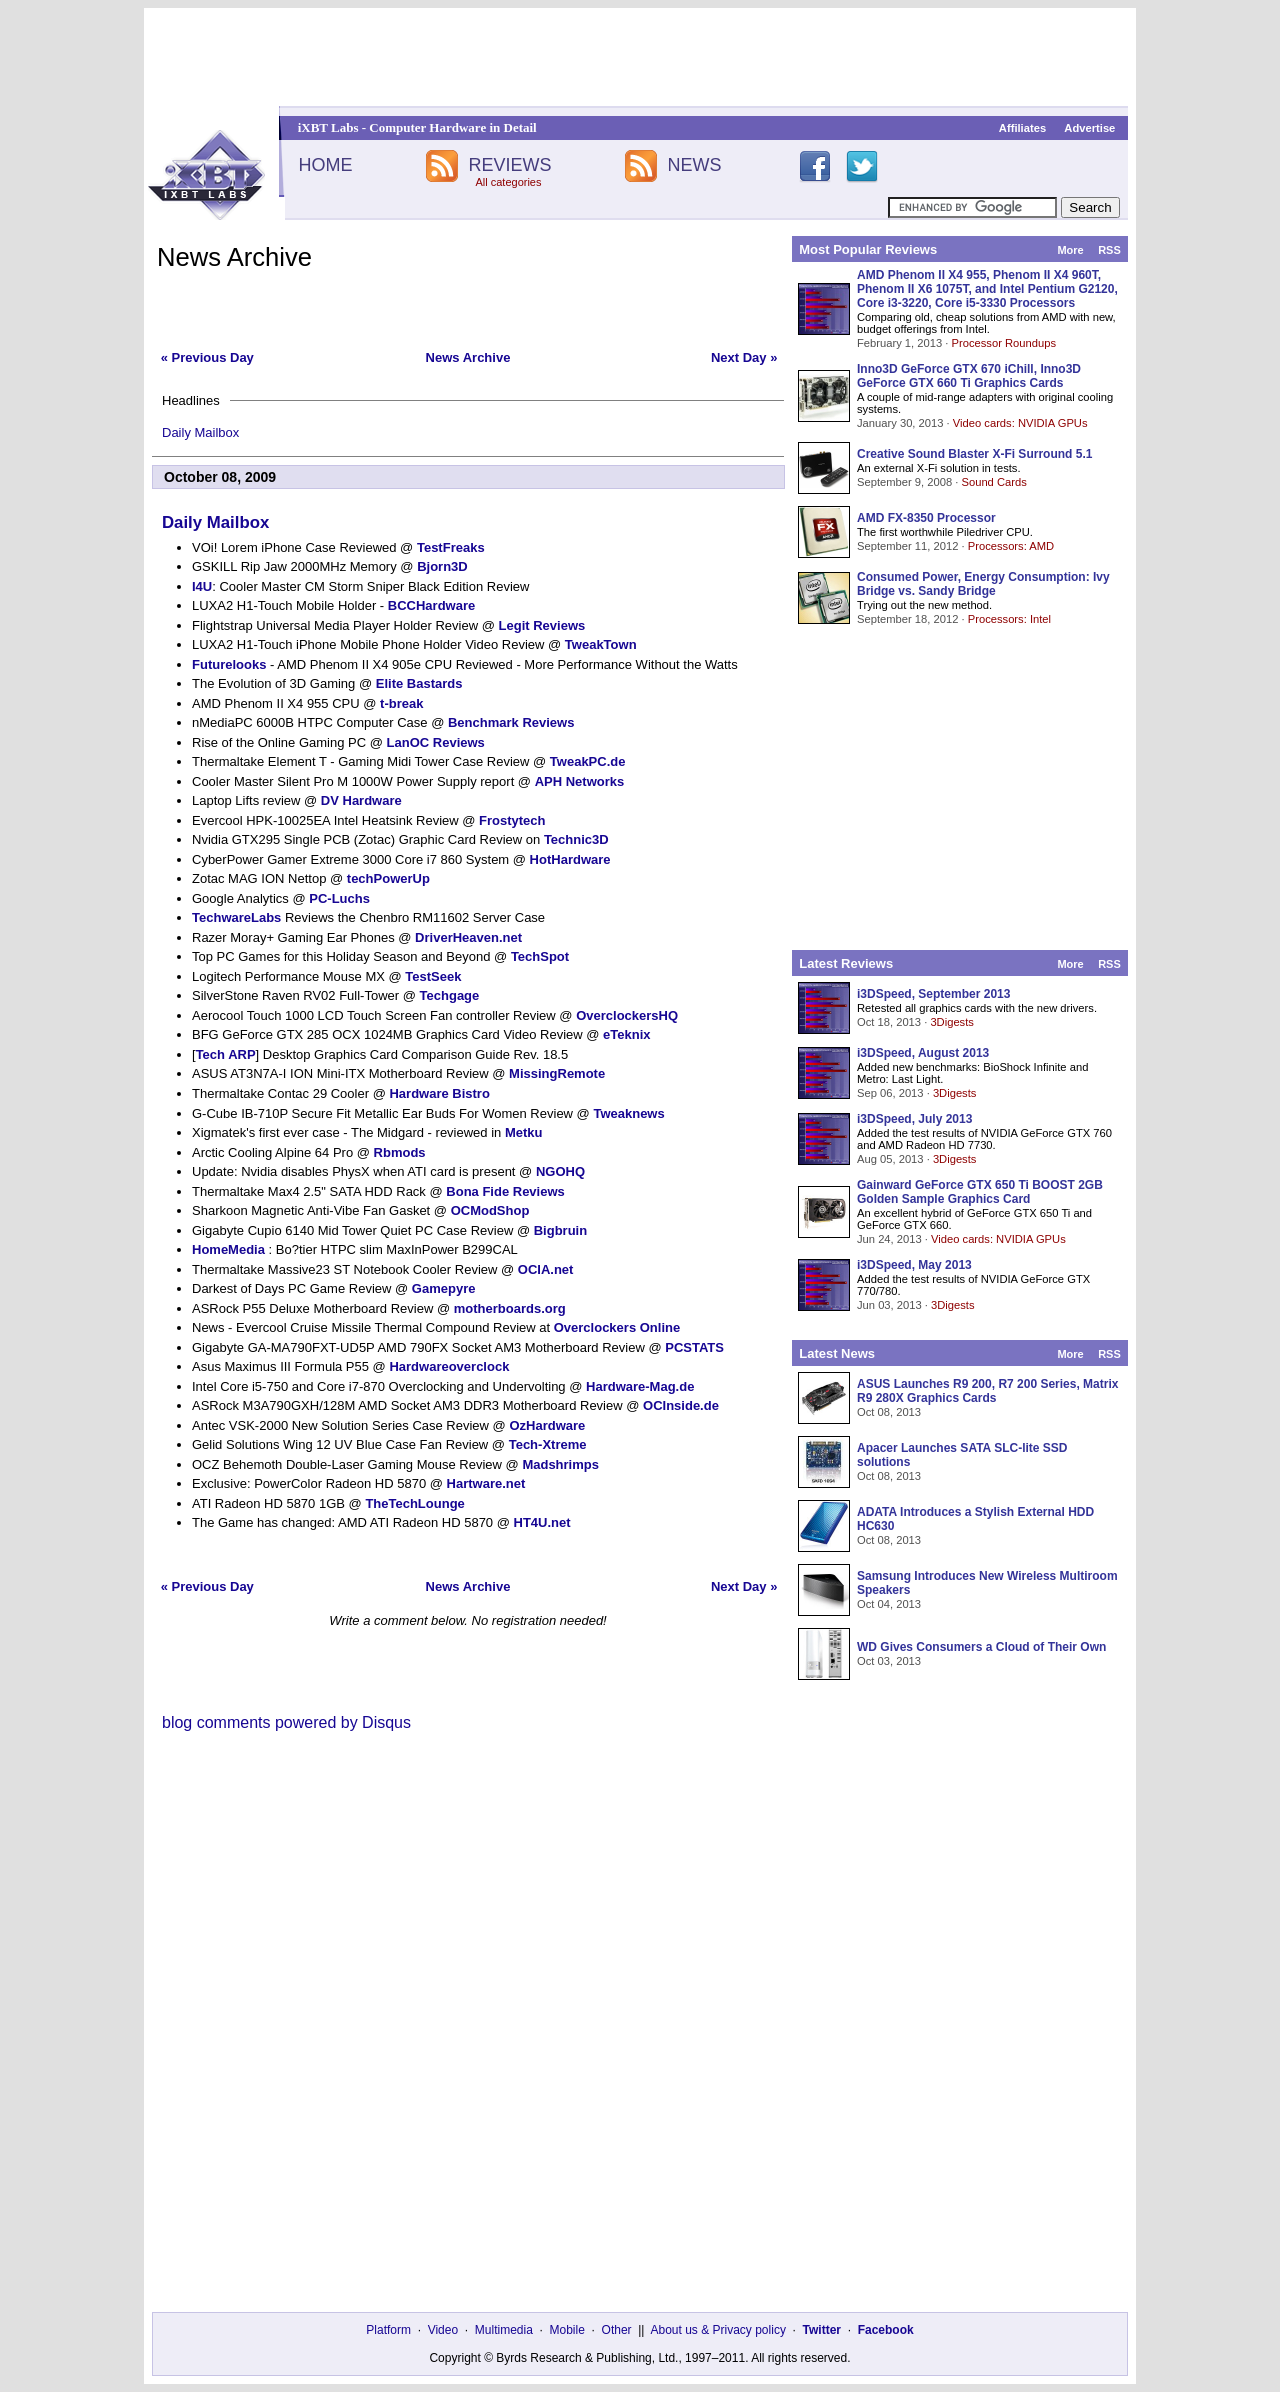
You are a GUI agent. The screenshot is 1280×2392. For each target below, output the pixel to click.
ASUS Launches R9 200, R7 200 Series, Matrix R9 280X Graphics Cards (987, 1391)
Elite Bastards (419, 683)
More (1070, 250)
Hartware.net (486, 1483)
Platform (388, 2330)
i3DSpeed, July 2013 (914, 1119)
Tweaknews (628, 1113)
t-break (401, 703)
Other (617, 2330)
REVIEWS (509, 165)
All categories (508, 182)
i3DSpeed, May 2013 (914, 1265)
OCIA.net (546, 1269)
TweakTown (601, 644)
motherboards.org (510, 1308)
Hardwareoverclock (449, 1366)
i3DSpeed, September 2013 (933, 994)
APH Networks (580, 781)
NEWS (695, 165)
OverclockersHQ (627, 1015)
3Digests (952, 1022)
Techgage (450, 995)
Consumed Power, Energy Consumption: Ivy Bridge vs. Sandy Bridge (983, 584)
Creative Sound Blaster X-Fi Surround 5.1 (974, 454)
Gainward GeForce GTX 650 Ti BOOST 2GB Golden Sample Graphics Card (980, 1192)
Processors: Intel (1009, 619)
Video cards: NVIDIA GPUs (1020, 423)
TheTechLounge (414, 1503)
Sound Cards (993, 482)
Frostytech (512, 820)
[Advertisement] (640, 57)
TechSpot (540, 956)
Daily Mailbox (200, 432)
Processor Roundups (1004, 343)
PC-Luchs (339, 898)
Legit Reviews (542, 625)
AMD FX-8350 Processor (926, 518)
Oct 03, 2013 (889, 1661)
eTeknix (626, 1034)
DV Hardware (361, 800)
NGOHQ (560, 1171)
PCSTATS (694, 1347)
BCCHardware (431, 605)
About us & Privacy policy (717, 2330)
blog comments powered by (286, 1722)
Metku (524, 1132)
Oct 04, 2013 (889, 1604)
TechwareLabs (236, 917)
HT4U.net (542, 1522)
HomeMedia (228, 1249)
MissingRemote (557, 1073)
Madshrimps (560, 1464)
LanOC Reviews (436, 742)
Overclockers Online (617, 1327)
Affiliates (1022, 128)
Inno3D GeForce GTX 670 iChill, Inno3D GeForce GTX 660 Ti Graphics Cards (969, 376)
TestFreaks (451, 547)
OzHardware (547, 1425)
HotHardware (570, 859)
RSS (1109, 250)
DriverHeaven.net (468, 937)
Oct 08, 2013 (889, 1412)
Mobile (567, 2330)
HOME (325, 165)
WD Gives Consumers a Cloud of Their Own (981, 1647)
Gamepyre (444, 1288)
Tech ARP (226, 1054)
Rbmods (400, 1152)
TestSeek (433, 976)
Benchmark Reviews (511, 722)
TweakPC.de (588, 761)
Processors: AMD (1011, 546)
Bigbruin (560, 1230)
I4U (202, 586)
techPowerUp (388, 878)
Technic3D (576, 839)
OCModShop (490, 1210)
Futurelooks (229, 664)
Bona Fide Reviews (505, 1191)
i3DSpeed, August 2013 (923, 1053)
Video (443, 2330)
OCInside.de (681, 1405)
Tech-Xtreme (548, 1444)
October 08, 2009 (220, 477)
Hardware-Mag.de (640, 1386)
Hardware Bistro (439, 1093)
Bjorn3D (442, 566)
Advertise (1089, 128)
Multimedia (504, 2330)
